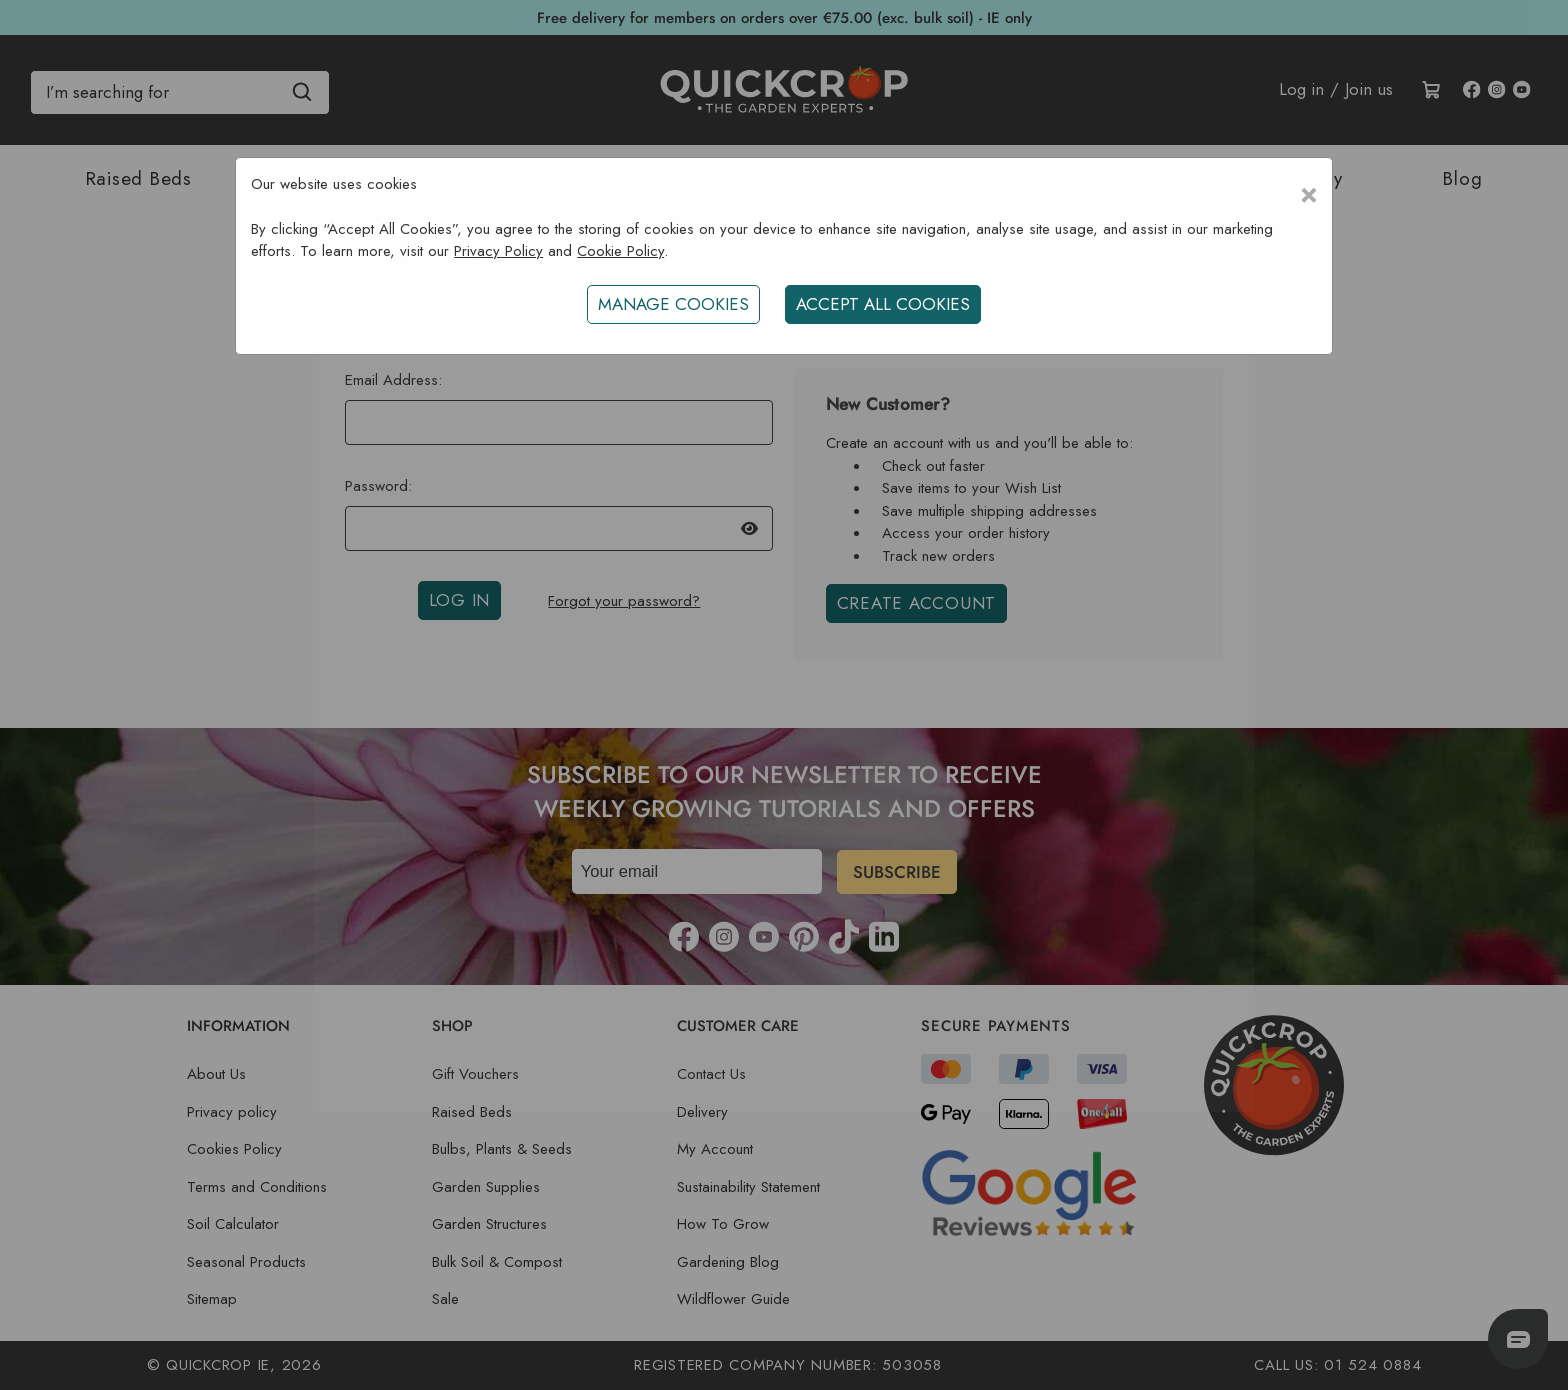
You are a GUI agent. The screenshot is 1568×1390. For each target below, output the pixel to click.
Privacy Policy (498, 251)
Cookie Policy (620, 251)
